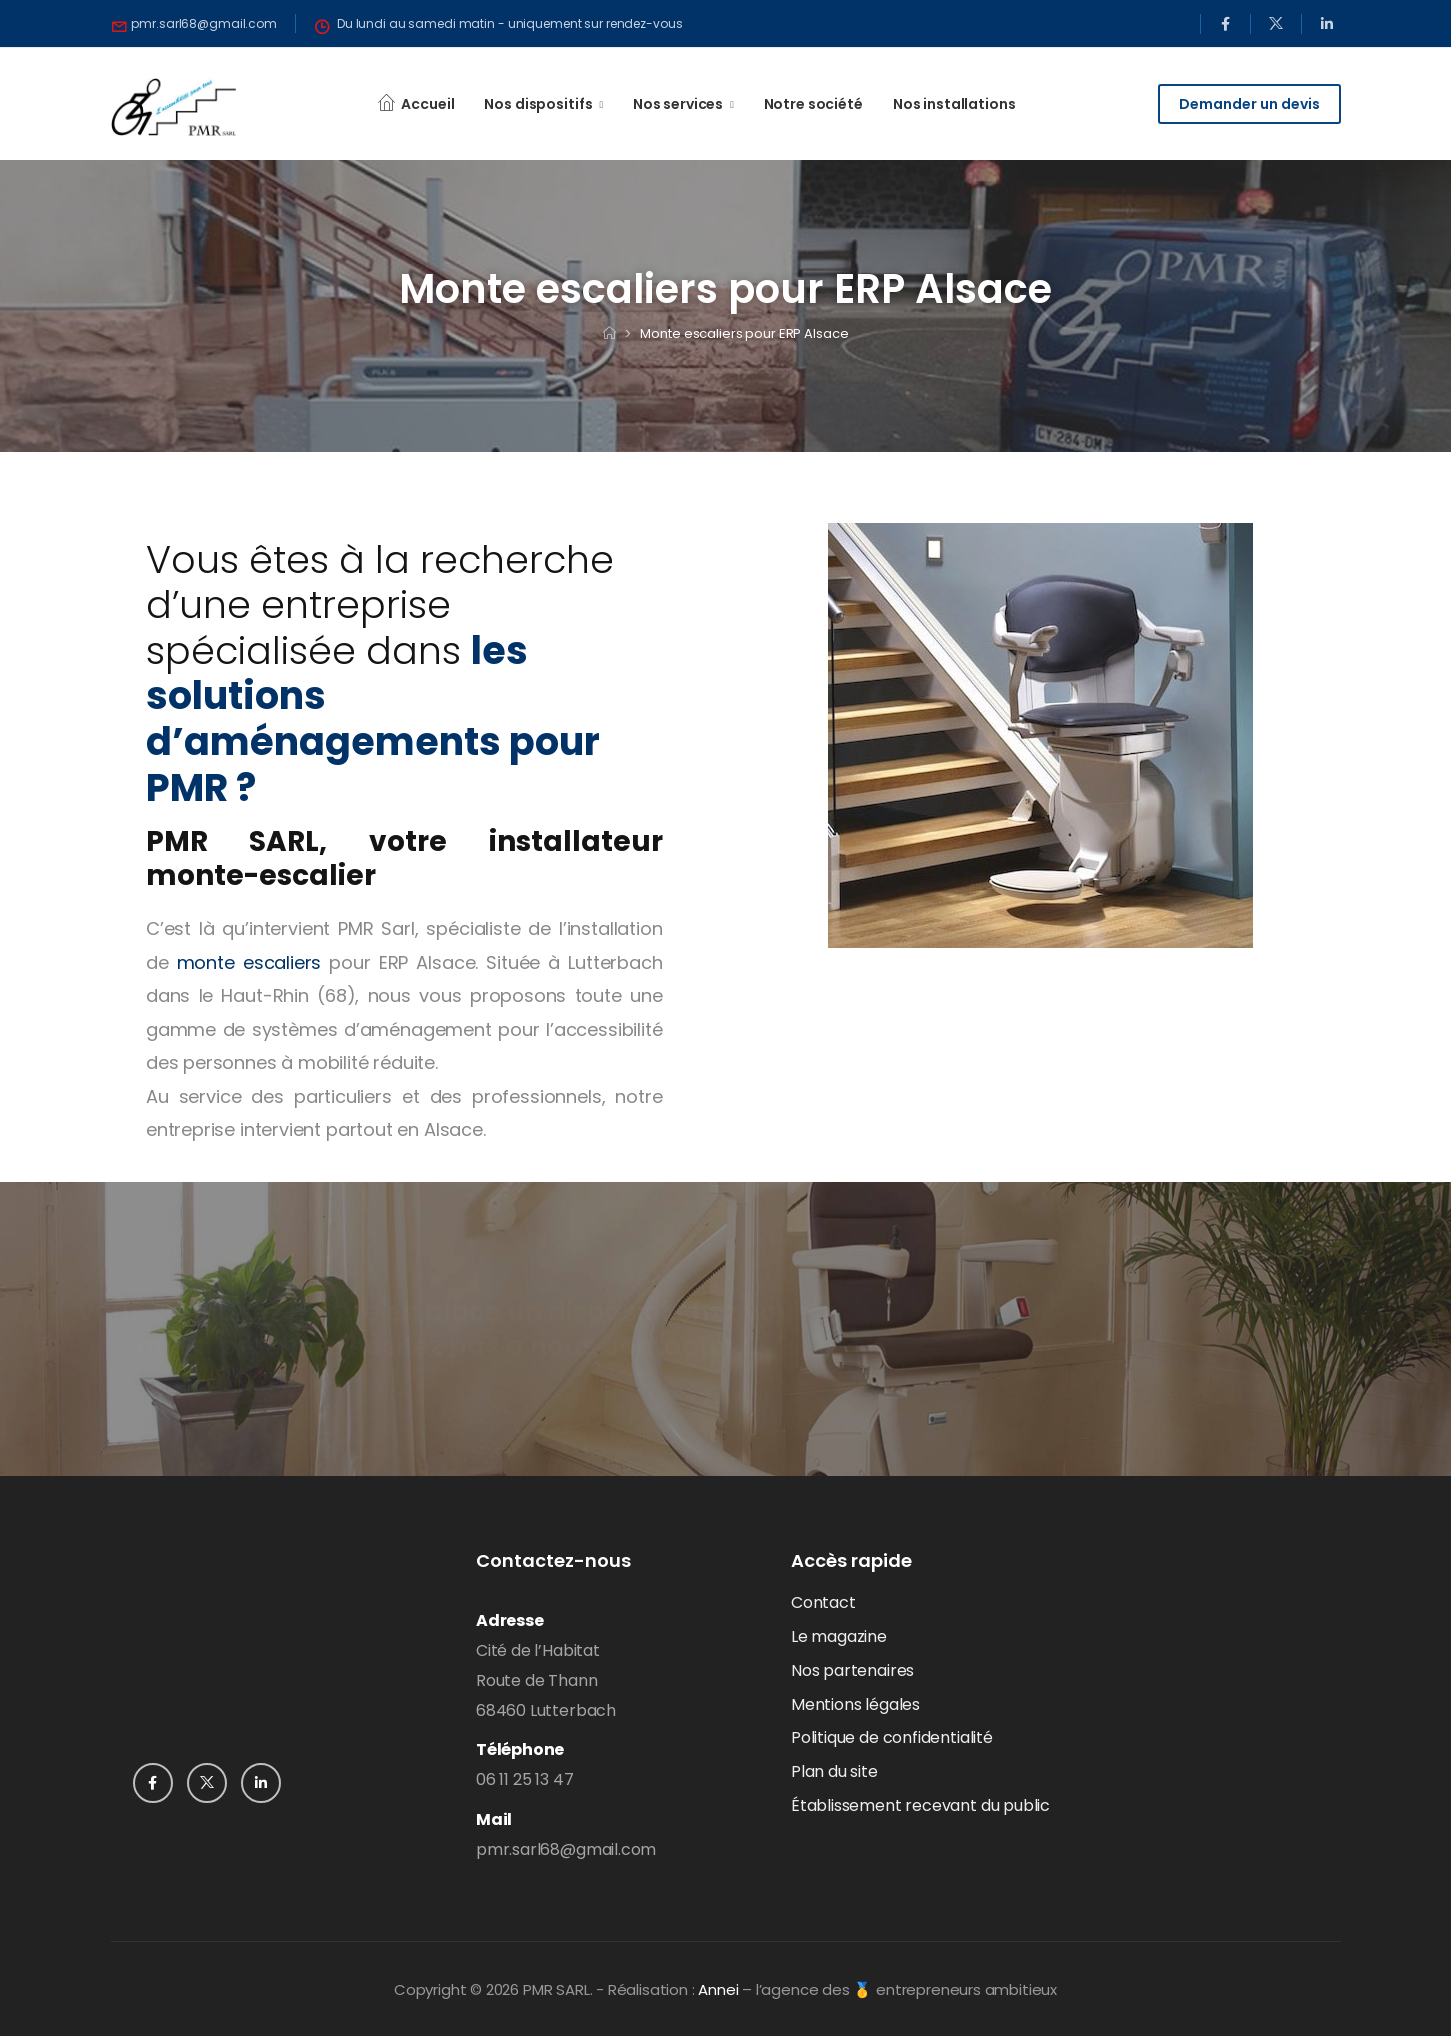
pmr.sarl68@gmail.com (566, 1849)
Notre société (813, 104)
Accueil (427, 104)
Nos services (678, 104)
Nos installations (954, 104)
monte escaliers (249, 962)
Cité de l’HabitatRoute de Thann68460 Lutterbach (546, 1680)
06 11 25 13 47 (524, 1779)
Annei (718, 1989)
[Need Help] (195, 24)
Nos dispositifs (538, 104)
